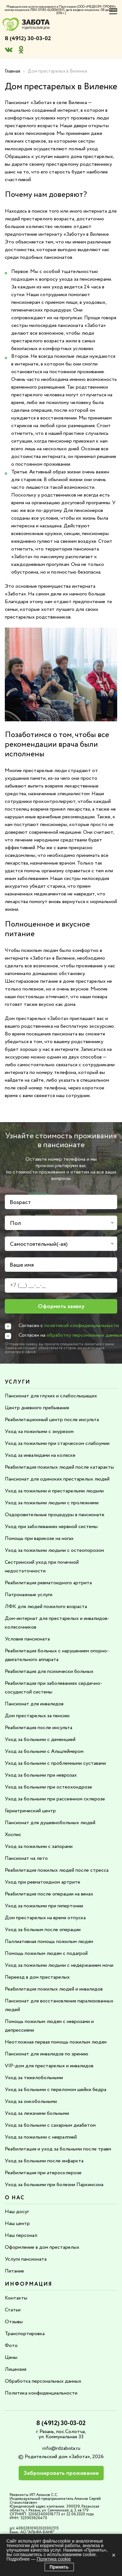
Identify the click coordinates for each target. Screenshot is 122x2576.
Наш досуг (17, 2211)
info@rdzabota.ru (61, 2448)
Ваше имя (22, 1265)
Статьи (13, 2310)
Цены (11, 2357)
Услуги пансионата (26, 2259)
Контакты (16, 2298)
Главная (12, 71)
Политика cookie (54, 2559)
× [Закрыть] (114, 2555)
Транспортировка (25, 2333)
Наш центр (17, 2223)
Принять (59, 2567)
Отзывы (14, 2321)
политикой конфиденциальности (81, 1325)
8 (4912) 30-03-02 (28, 38)
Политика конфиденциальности (41, 2393)
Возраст (20, 1202)
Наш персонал (21, 2235)
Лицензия (15, 2369)
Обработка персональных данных (43, 2381)
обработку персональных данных (84, 1335)
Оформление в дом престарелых (42, 2247)
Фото (11, 2345)
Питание (14, 2271)
